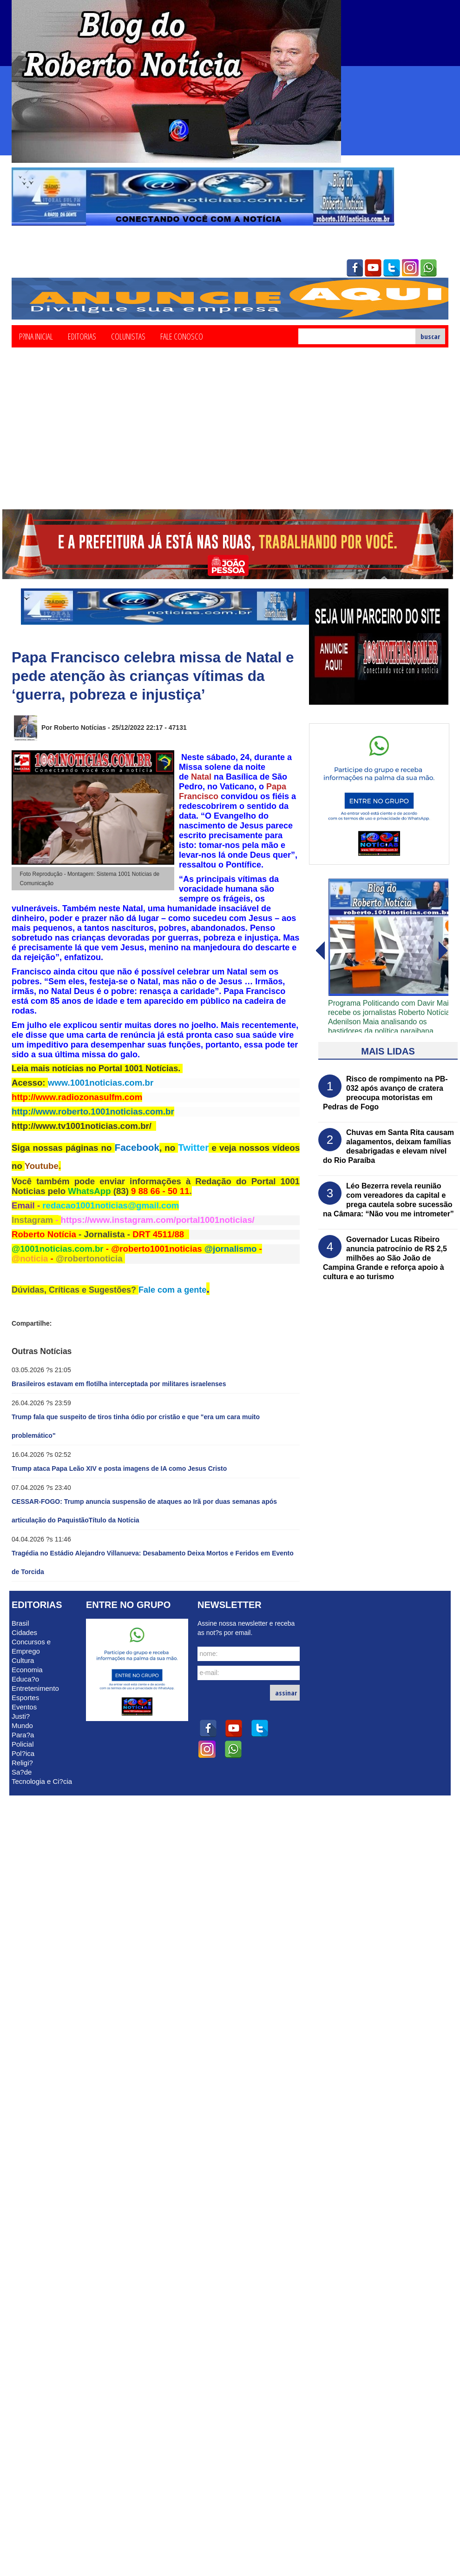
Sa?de (22, 1772)
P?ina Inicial (36, 336)
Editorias (82, 336)
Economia (27, 1670)
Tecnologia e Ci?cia (42, 1781)
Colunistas (128, 336)
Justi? (21, 1716)
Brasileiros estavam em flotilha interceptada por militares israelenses (119, 1384)
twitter (391, 268)
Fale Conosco (181, 336)
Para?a (23, 1735)
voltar (443, 950)
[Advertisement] (230, 439)
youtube (373, 268)
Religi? (22, 1763)
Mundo (22, 1725)
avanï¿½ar (320, 950)
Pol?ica (23, 1753)
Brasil (20, 1623)
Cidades (24, 1632)
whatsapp (429, 268)
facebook (354, 268)
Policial (23, 1744)
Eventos (24, 1707)
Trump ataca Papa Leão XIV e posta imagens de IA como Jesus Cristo (119, 1468)
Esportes (25, 1698)
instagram (410, 268)
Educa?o (25, 1679)
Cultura (23, 1660)
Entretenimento (35, 1688)
